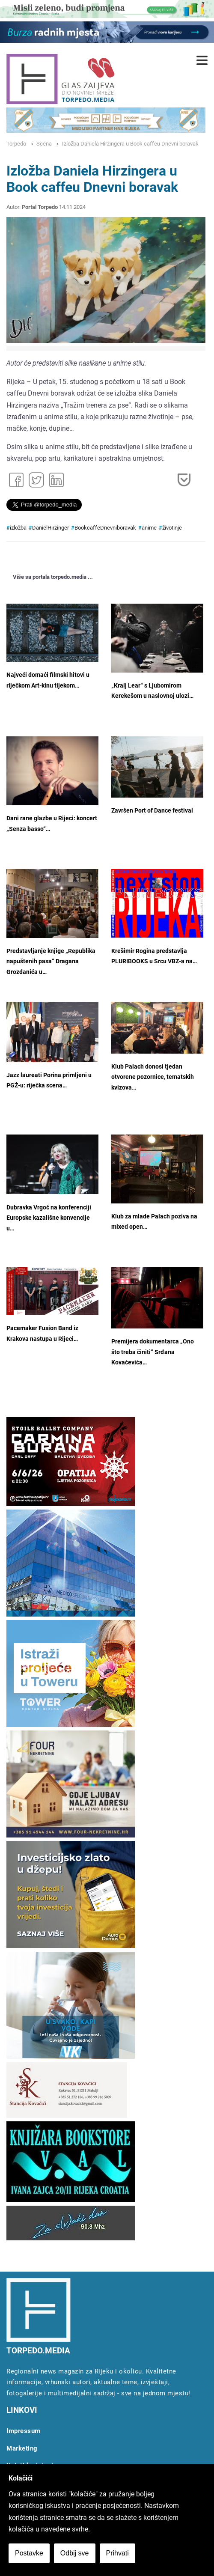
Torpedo (16, 143)
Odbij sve (74, 2553)
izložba (18, 527)
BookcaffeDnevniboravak (105, 527)
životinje (172, 527)
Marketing (22, 2448)
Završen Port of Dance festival (152, 810)
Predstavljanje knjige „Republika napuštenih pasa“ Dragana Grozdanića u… (50, 961)
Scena (44, 143)
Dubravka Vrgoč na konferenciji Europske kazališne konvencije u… (48, 1218)
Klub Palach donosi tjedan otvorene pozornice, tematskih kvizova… (152, 1077)
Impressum (23, 2431)
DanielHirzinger (50, 527)
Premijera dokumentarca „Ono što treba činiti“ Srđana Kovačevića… (152, 1352)
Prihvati (117, 2553)
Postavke (29, 2553)
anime (149, 527)
